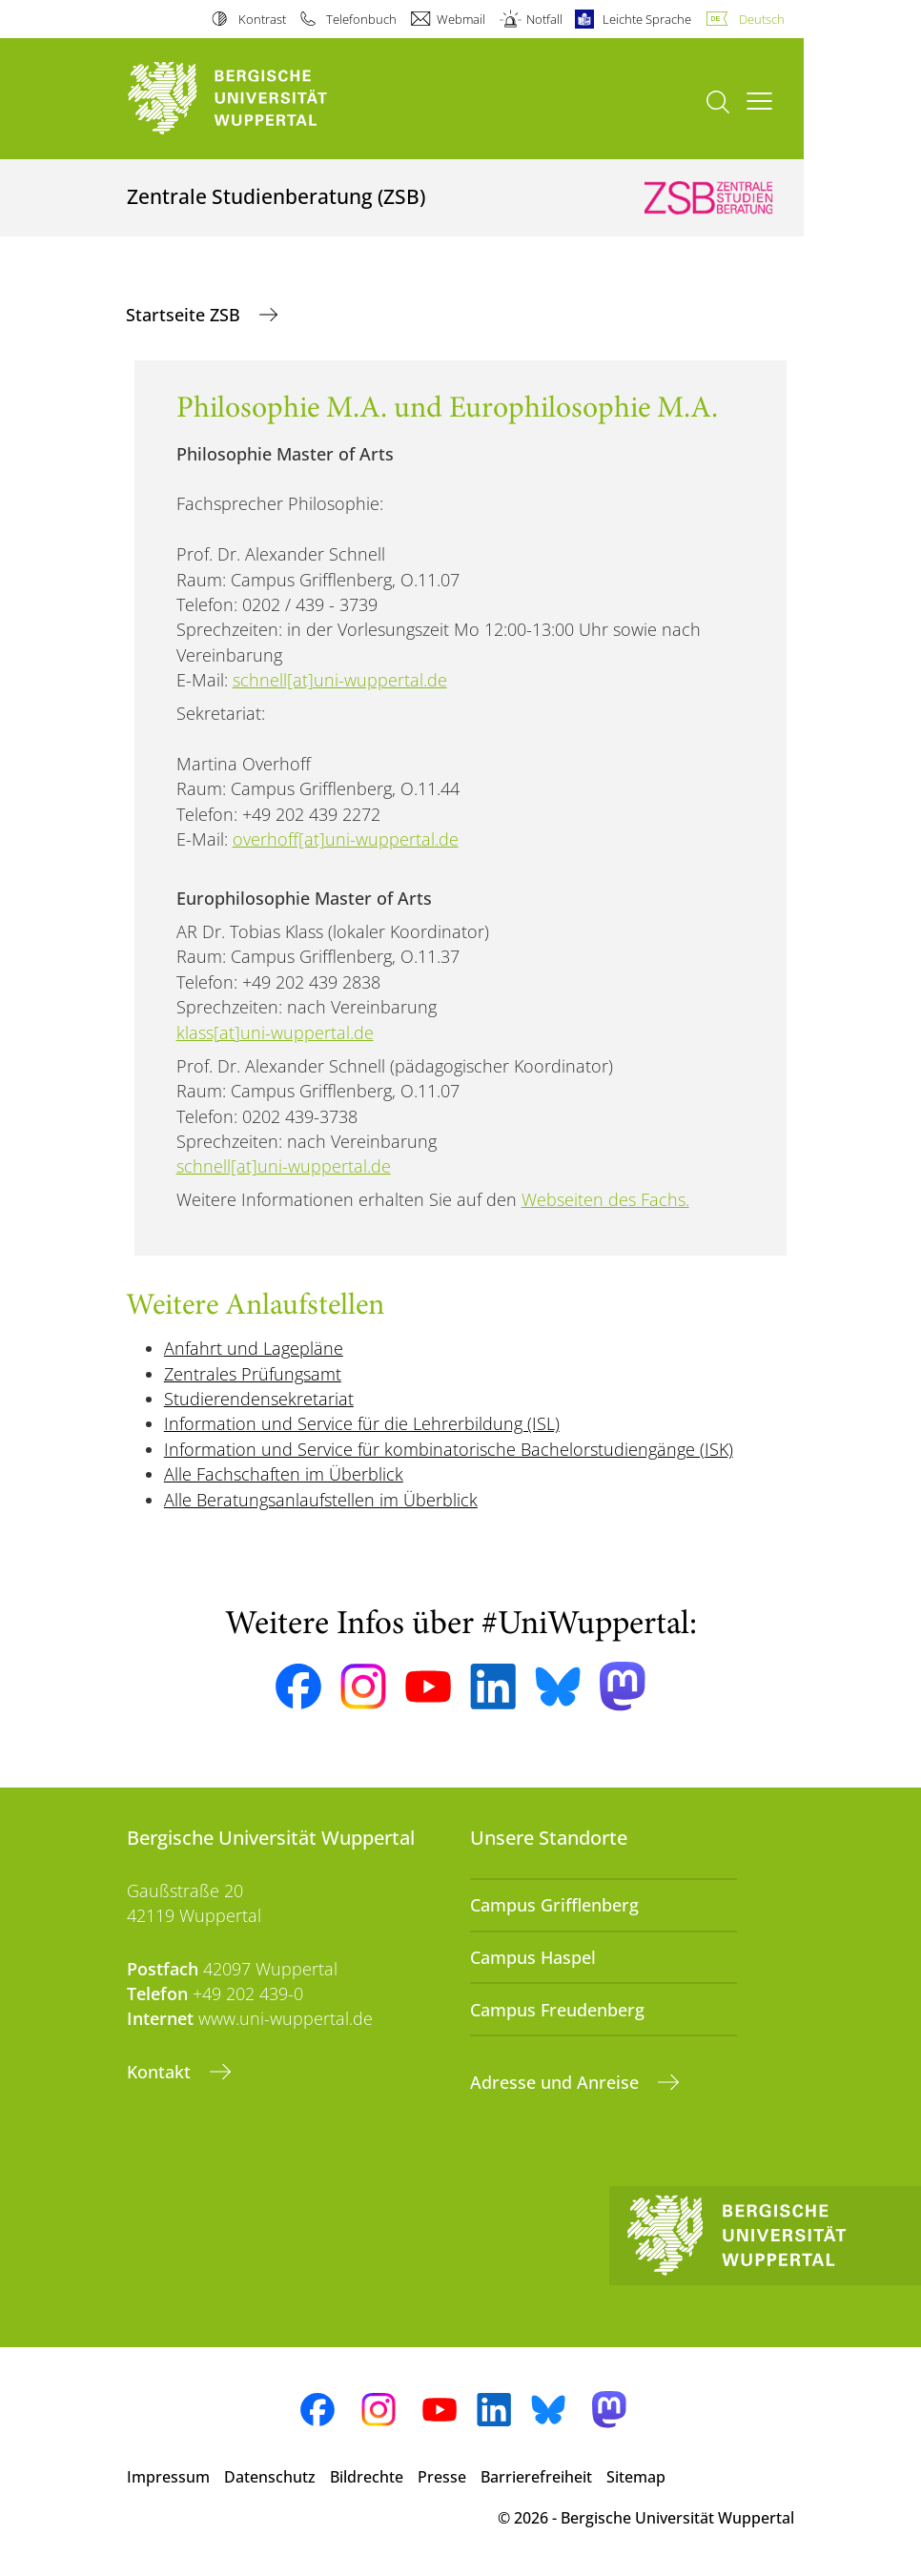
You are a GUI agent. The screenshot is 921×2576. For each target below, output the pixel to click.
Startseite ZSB (185, 314)
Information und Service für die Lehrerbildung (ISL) (362, 1423)
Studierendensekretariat (259, 1398)
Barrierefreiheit (536, 2476)
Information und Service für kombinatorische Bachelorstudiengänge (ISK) (448, 1449)
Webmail (461, 19)
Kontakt (161, 2071)
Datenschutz (270, 2476)
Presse (442, 2476)
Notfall (544, 19)
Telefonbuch (361, 19)
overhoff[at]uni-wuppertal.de (346, 839)
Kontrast (262, 19)
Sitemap (635, 2476)
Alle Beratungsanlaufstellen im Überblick (321, 1499)
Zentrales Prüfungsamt (252, 1373)
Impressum (168, 2476)
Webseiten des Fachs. (605, 1199)
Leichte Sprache (647, 19)
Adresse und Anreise (557, 2082)
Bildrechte (366, 2476)
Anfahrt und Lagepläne (253, 1348)
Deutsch (762, 19)
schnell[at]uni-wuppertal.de (340, 679)
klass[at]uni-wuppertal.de (275, 1032)
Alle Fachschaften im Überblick (283, 1473)
